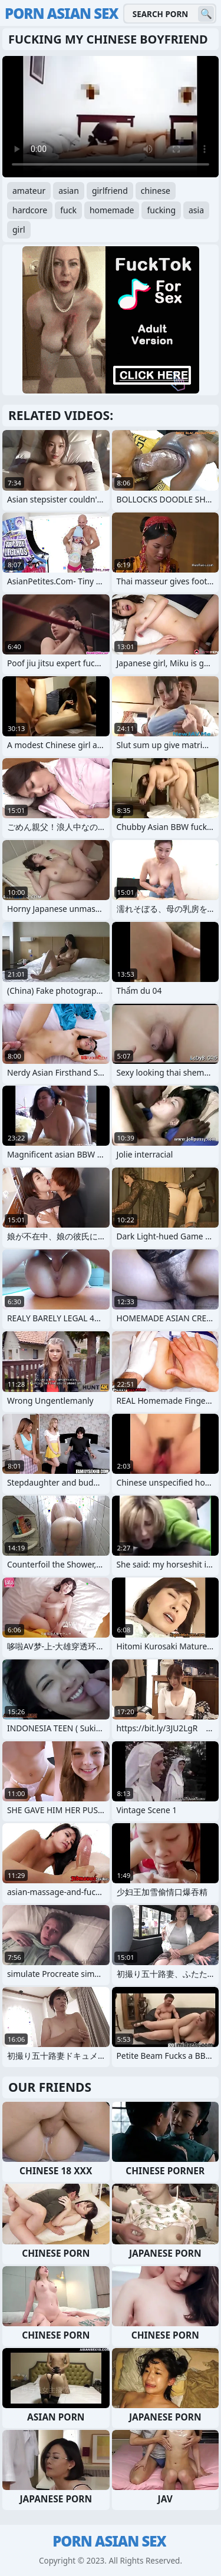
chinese (155, 190)
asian (68, 190)
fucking (161, 210)
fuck (68, 210)
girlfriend (110, 190)
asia (196, 210)
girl (18, 229)
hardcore (29, 210)
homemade (112, 210)
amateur (28, 190)
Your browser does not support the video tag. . (110, 116)
